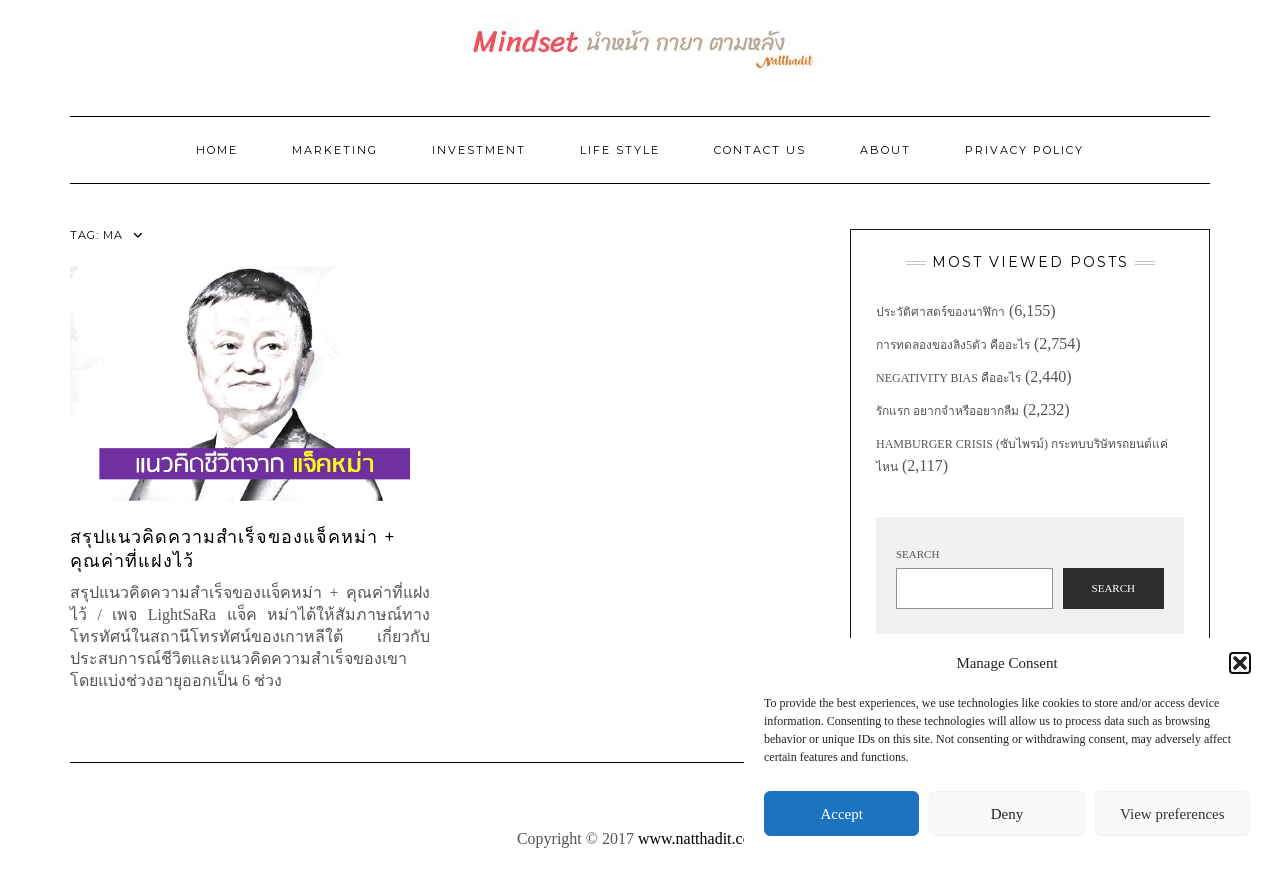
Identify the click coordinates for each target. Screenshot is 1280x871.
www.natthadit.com (700, 838)
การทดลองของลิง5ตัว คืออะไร (953, 345)
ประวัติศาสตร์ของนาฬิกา (940, 312)
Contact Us (760, 150)
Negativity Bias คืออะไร (948, 378)
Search (917, 554)
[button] (1240, 663)
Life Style (620, 150)
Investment (479, 150)
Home (217, 150)
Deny (1007, 814)
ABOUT (885, 150)
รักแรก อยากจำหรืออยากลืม (947, 411)
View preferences (1172, 814)
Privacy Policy (1024, 150)
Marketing (335, 150)
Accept (841, 814)
